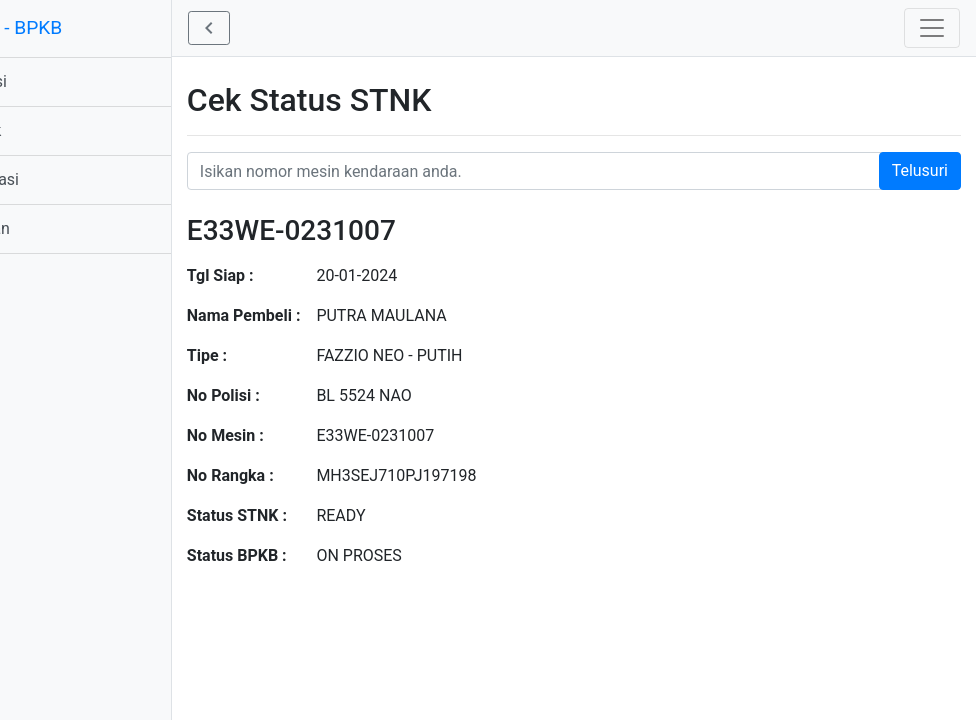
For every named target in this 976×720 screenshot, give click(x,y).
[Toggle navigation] (932, 28)
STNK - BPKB (75, 27)
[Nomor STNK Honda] (608, 171)
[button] (278, 28)
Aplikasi (48, 81)
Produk (45, 130)
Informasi (54, 179)
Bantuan (49, 228)
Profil (38, 277)
